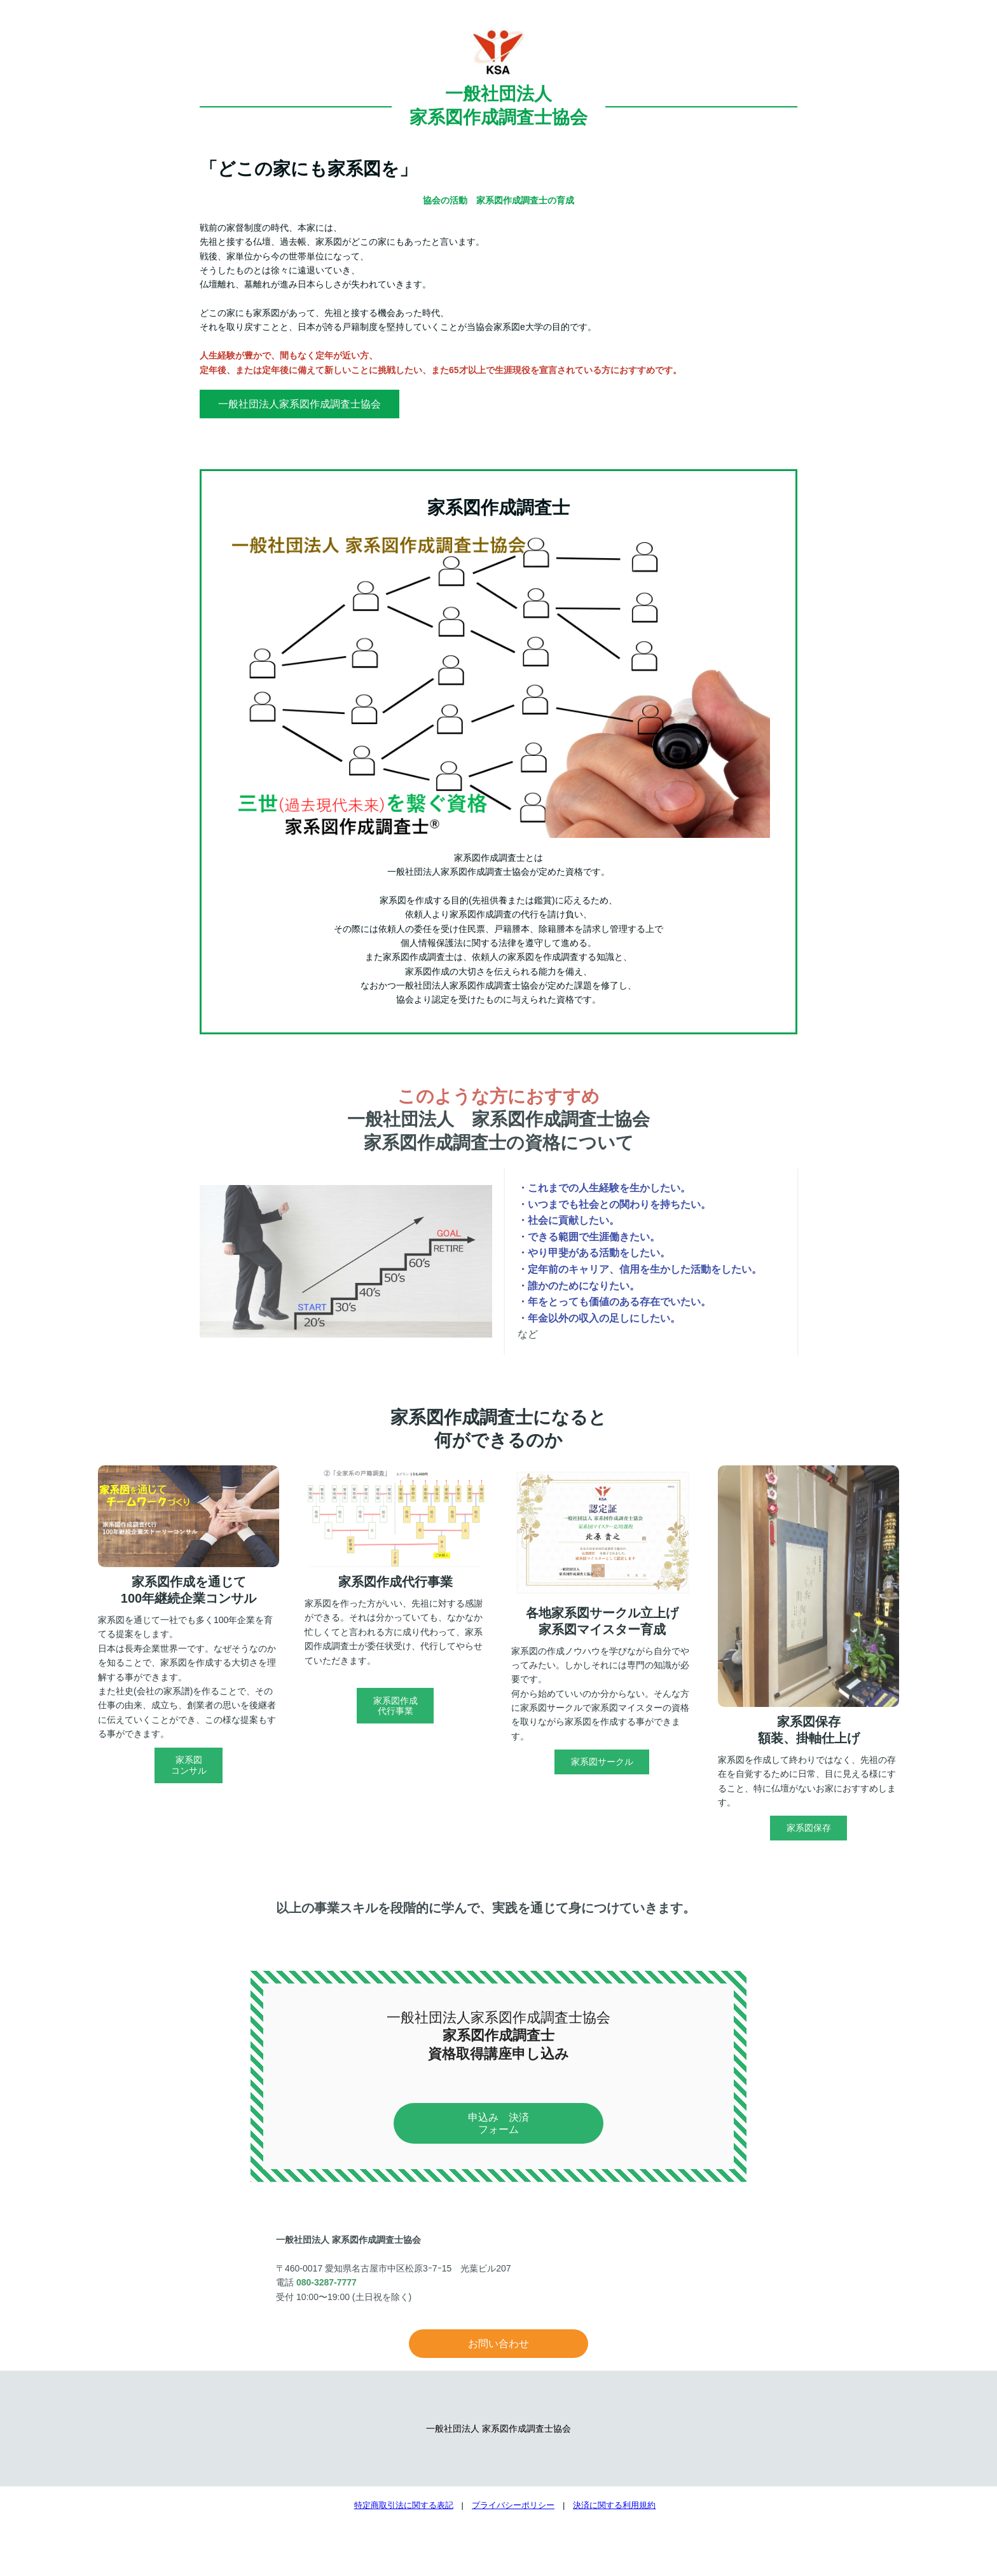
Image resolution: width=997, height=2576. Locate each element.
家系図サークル (602, 1762)
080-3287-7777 (326, 2282)
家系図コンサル (189, 1765)
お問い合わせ (498, 2343)
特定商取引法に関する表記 (403, 2505)
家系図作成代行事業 (395, 1706)
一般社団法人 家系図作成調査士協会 (498, 2428)
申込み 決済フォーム (498, 2123)
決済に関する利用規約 (614, 2505)
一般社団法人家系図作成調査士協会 (299, 404)
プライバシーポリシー (513, 2505)
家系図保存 (809, 1828)
